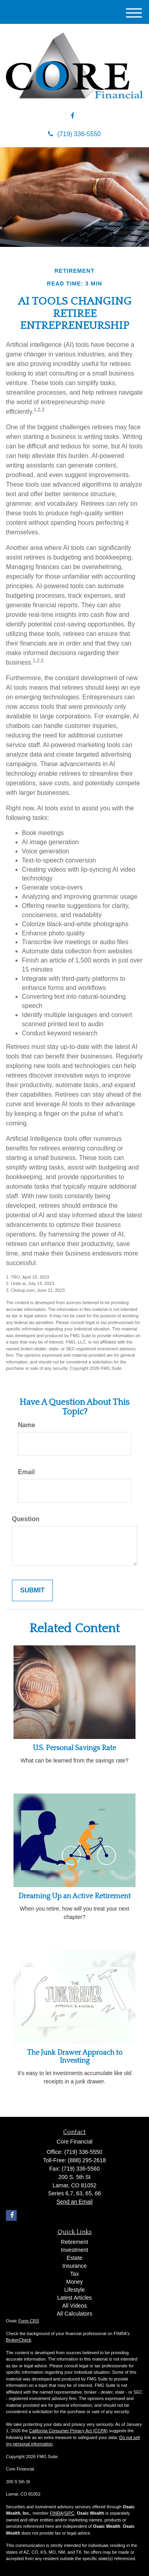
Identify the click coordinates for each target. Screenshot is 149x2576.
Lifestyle (74, 2290)
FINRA (56, 2513)
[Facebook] (72, 116)
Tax (74, 2274)
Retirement (74, 2242)
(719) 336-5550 (74, 134)
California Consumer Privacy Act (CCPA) (68, 2430)
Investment (74, 2250)
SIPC (69, 2513)
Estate (75, 2258)
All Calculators (74, 2313)
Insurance (74, 2266)
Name (26, 1425)
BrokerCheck (18, 2339)
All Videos (74, 2305)
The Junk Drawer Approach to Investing (74, 2057)
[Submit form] (32, 1591)
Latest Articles (74, 2297)
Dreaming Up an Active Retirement (74, 1896)
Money (74, 2282)
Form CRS (28, 2320)
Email (26, 1472)
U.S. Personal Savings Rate (74, 1748)
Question (25, 1519)
